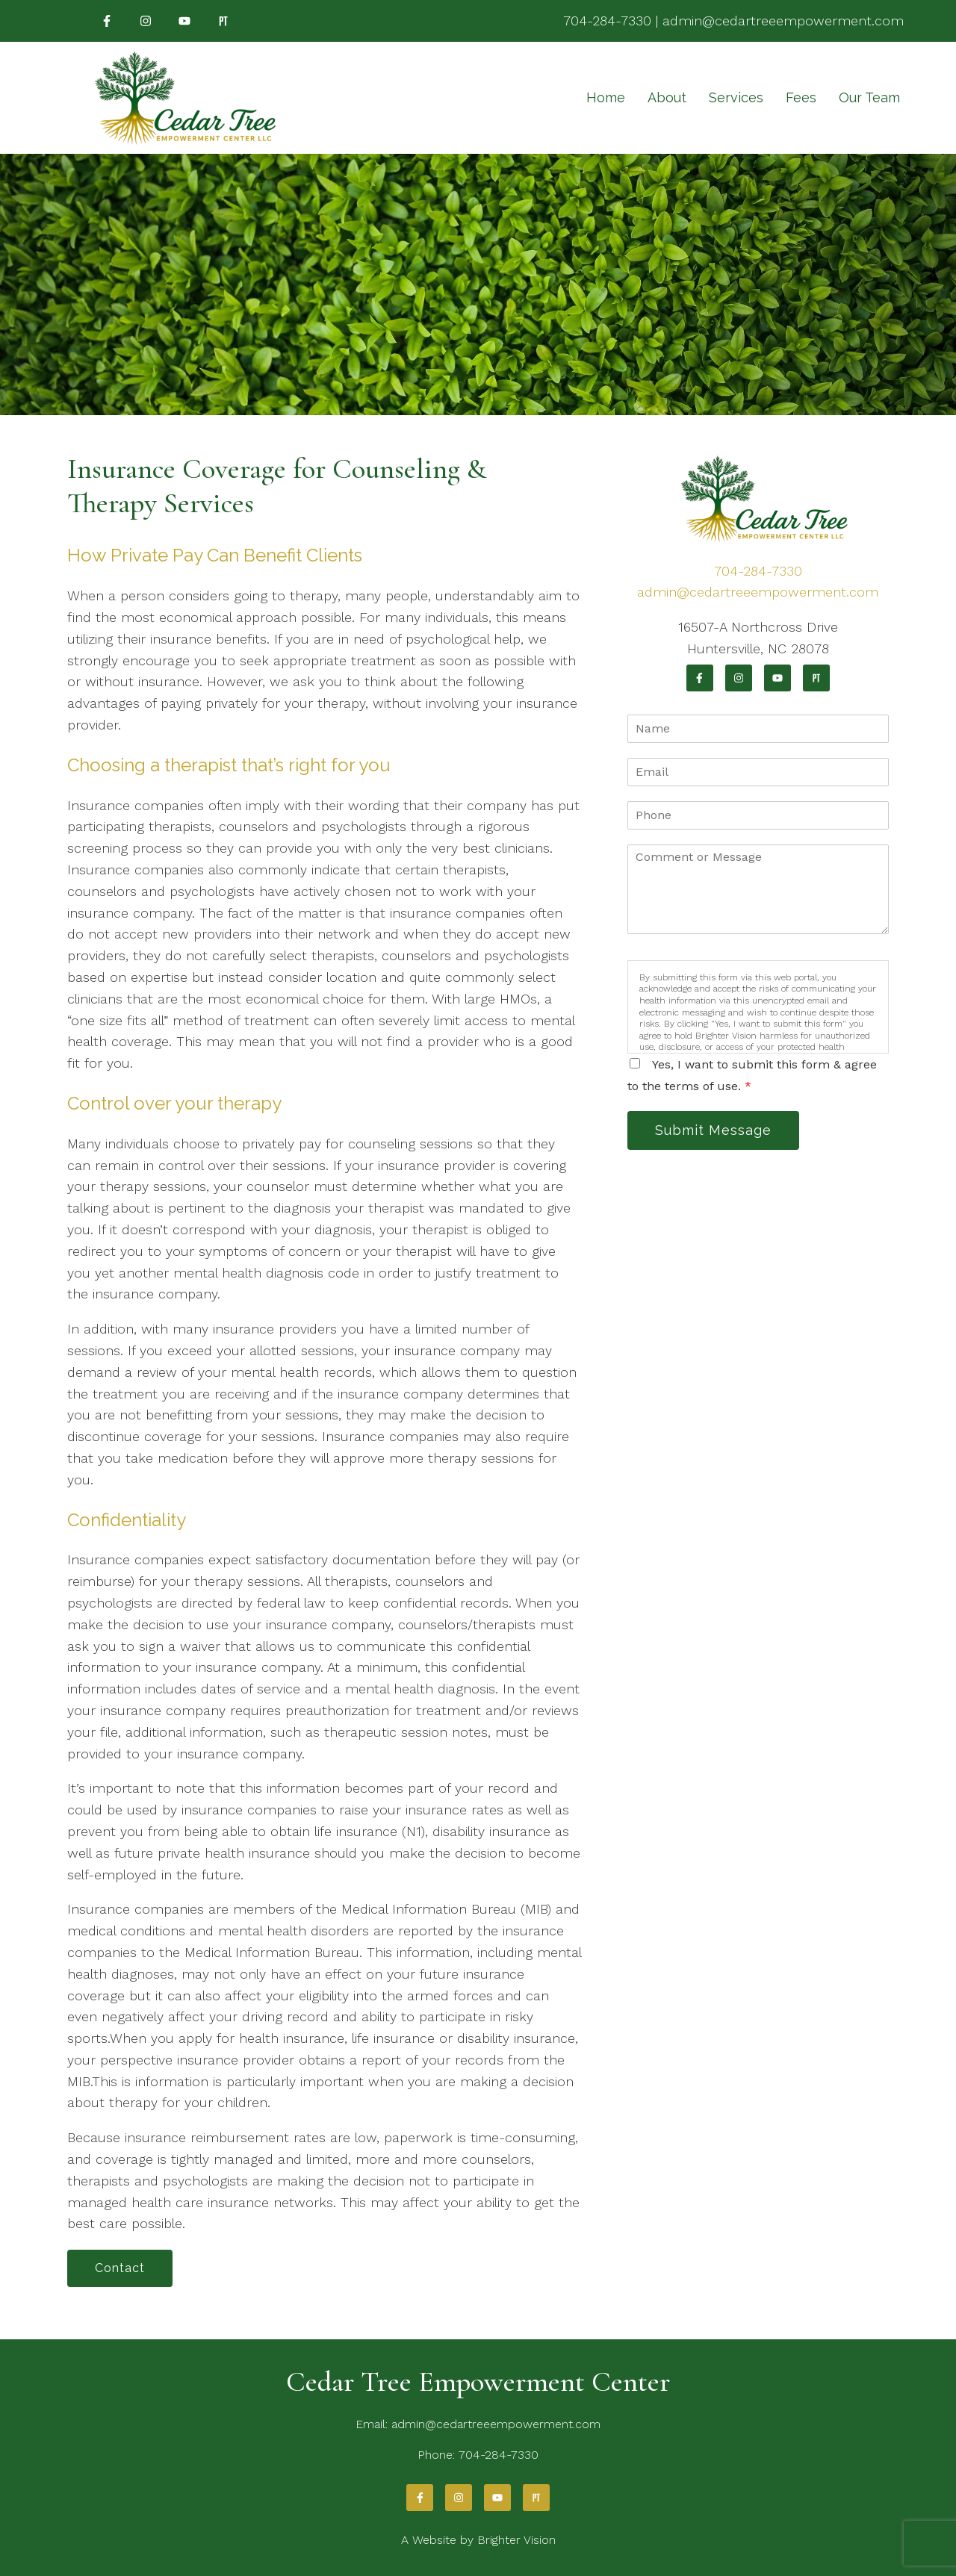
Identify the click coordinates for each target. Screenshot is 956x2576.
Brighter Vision (516, 2540)
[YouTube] (184, 20)
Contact (120, 2268)
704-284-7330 (607, 20)
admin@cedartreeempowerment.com (783, 20)
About (667, 97)
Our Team (869, 97)
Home (605, 97)
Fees (801, 97)
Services (736, 97)
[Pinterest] (223, 20)
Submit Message (713, 1130)
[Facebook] (106, 20)
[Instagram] (145, 20)
